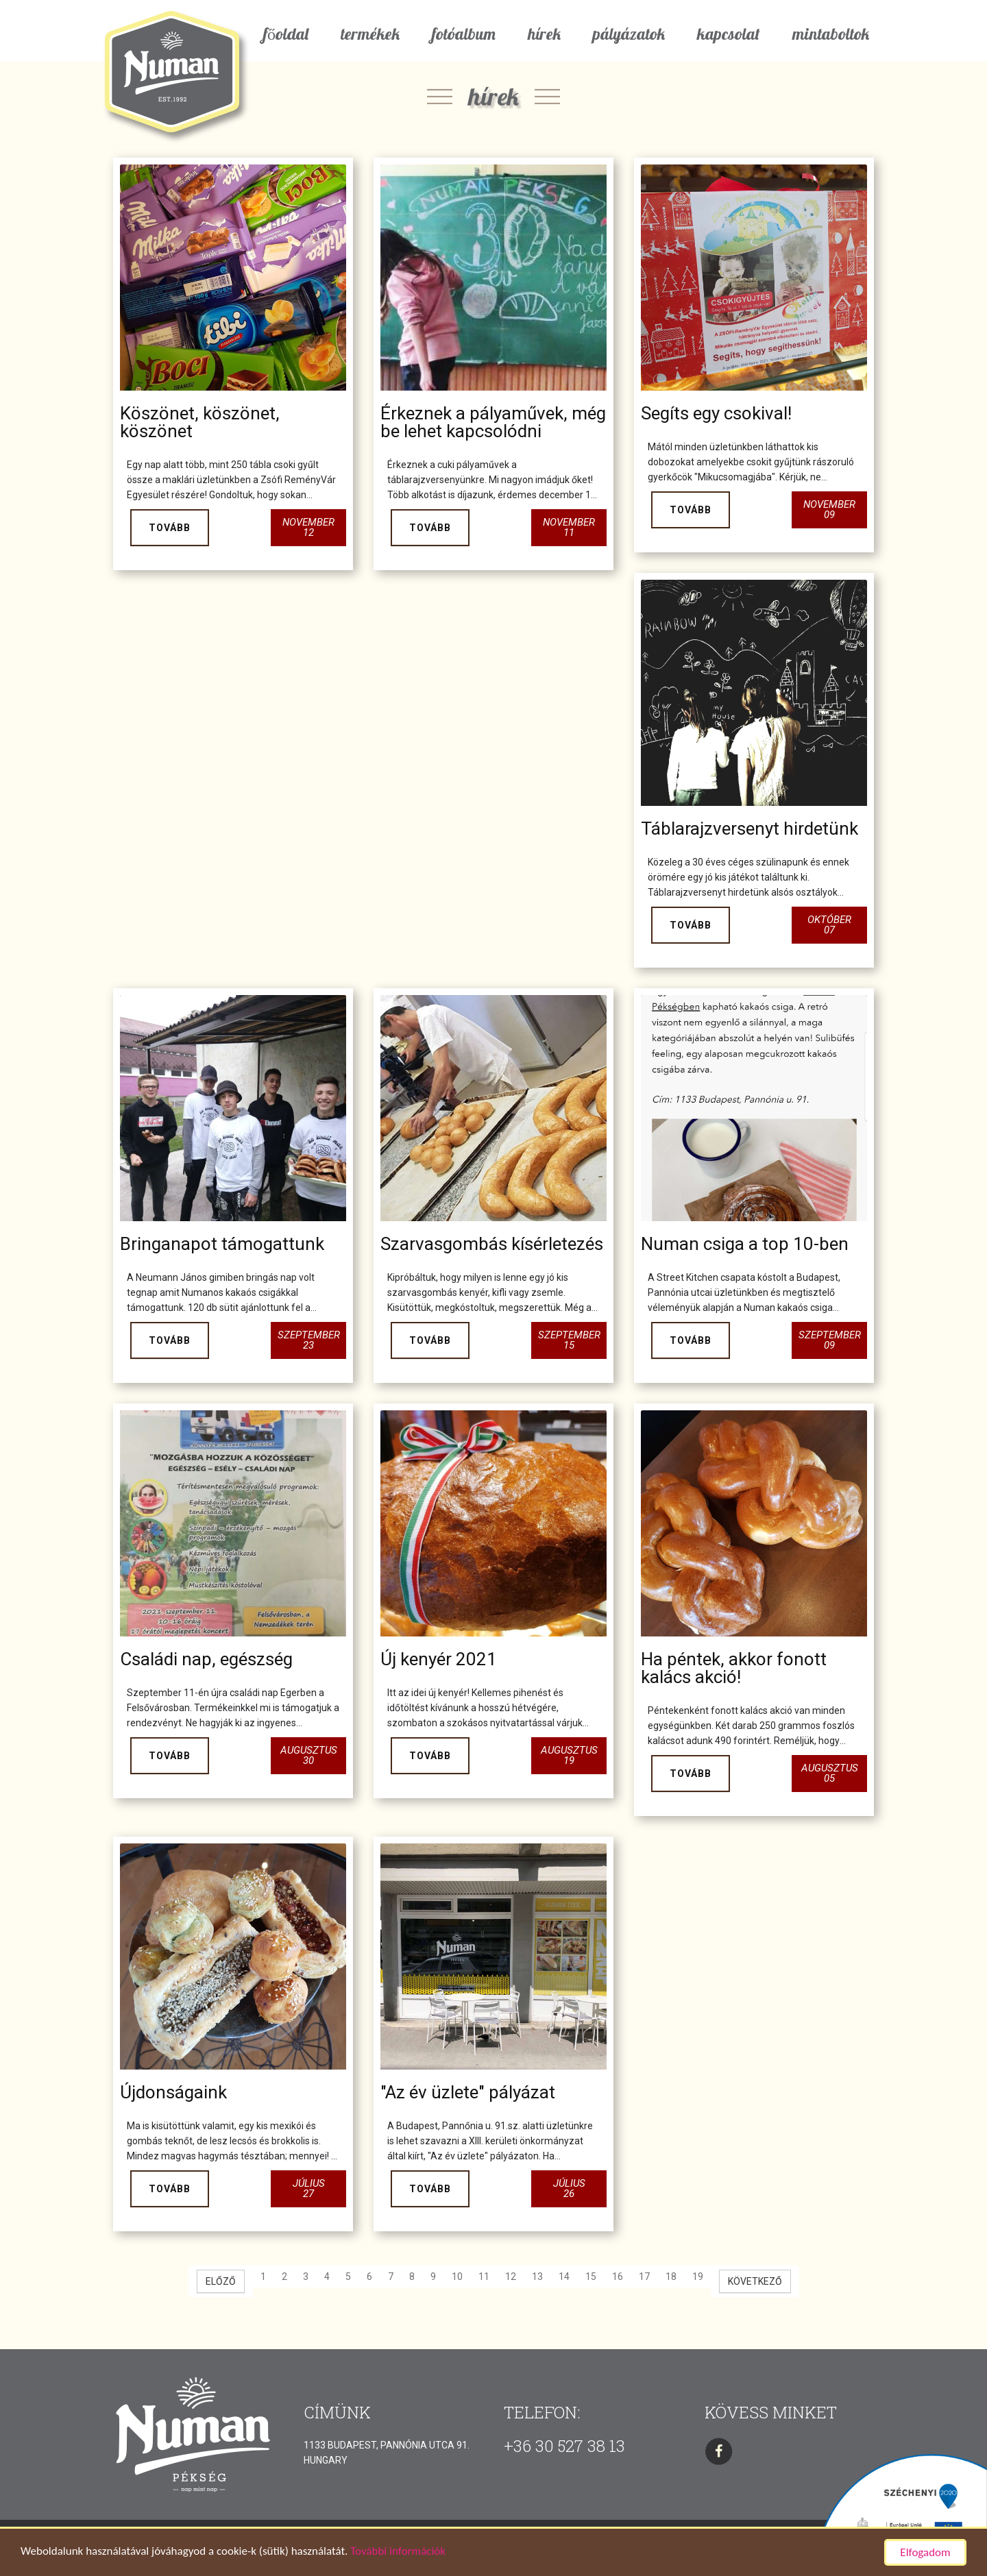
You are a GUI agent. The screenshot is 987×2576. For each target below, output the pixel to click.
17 (644, 2276)
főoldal (285, 33)
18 (671, 2276)
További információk (398, 2551)
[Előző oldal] (220, 2281)
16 (617, 2276)
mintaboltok (830, 33)
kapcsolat (728, 33)
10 (457, 2276)
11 (483, 2276)
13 (537, 2276)
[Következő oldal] (755, 2281)
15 (590, 2276)
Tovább (170, 527)
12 (510, 2276)
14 (564, 2276)
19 (697, 2276)
